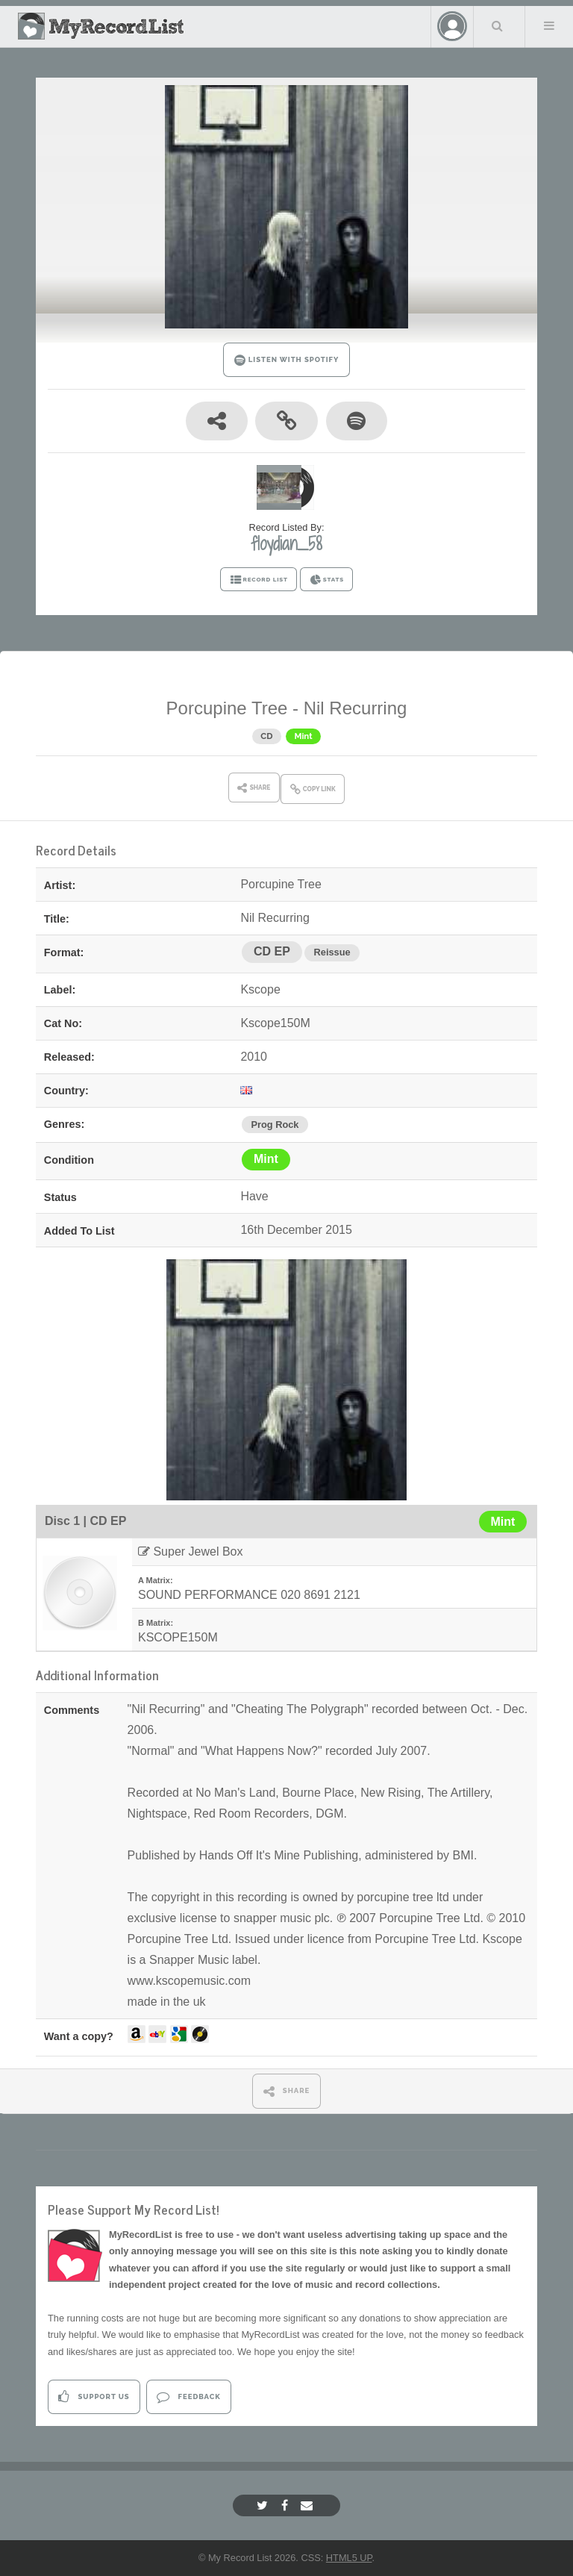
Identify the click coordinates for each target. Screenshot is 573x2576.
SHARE (286, 2091)
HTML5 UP (349, 2557)
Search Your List (498, 25)
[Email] (308, 2505)
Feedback (188, 2396)
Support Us (93, 2396)
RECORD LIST (258, 580)
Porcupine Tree (227, 708)
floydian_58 (286, 543)
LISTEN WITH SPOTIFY (286, 360)
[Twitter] (264, 2505)
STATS (326, 580)
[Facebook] (286, 2505)
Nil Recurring (355, 708)
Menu (549, 25)
